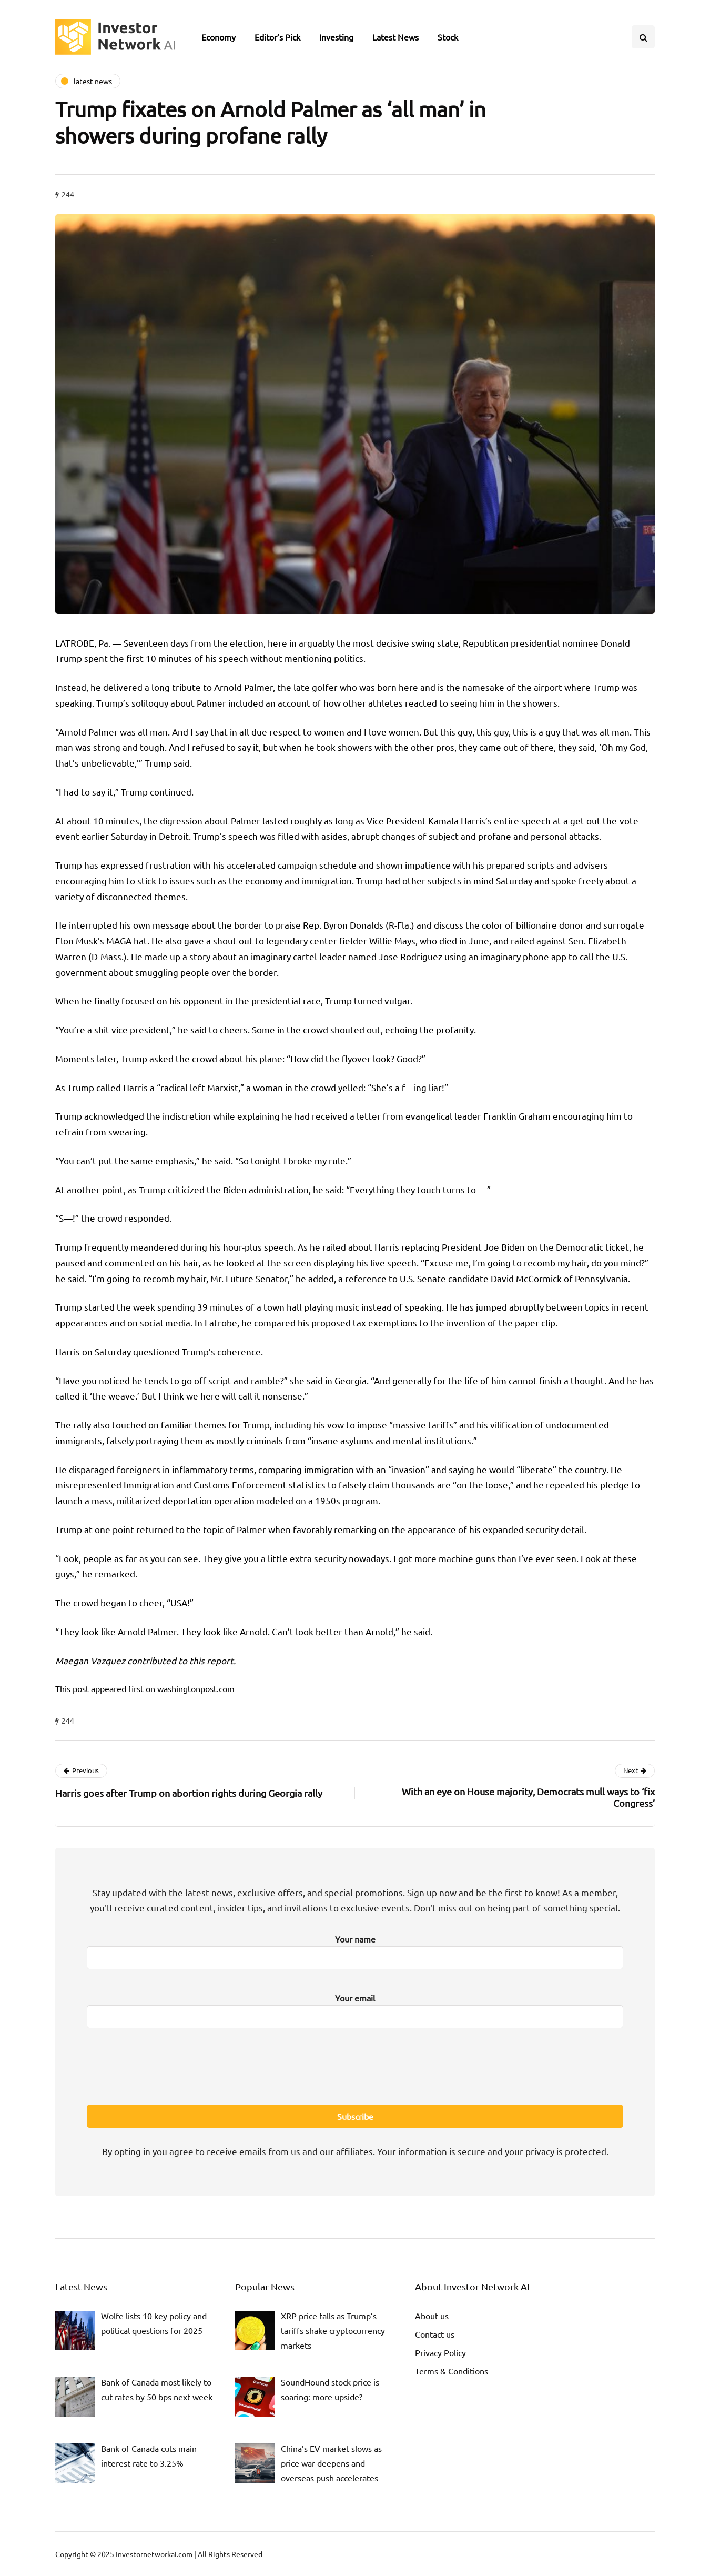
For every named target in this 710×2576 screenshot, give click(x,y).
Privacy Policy (440, 2352)
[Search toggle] (643, 36)
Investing (336, 37)
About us (432, 2315)
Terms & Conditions (451, 2371)
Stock (448, 37)
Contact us (434, 2334)
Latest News (395, 37)
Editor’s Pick (277, 37)
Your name (355, 1949)
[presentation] (355, 2064)
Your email (355, 2008)
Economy (218, 37)
